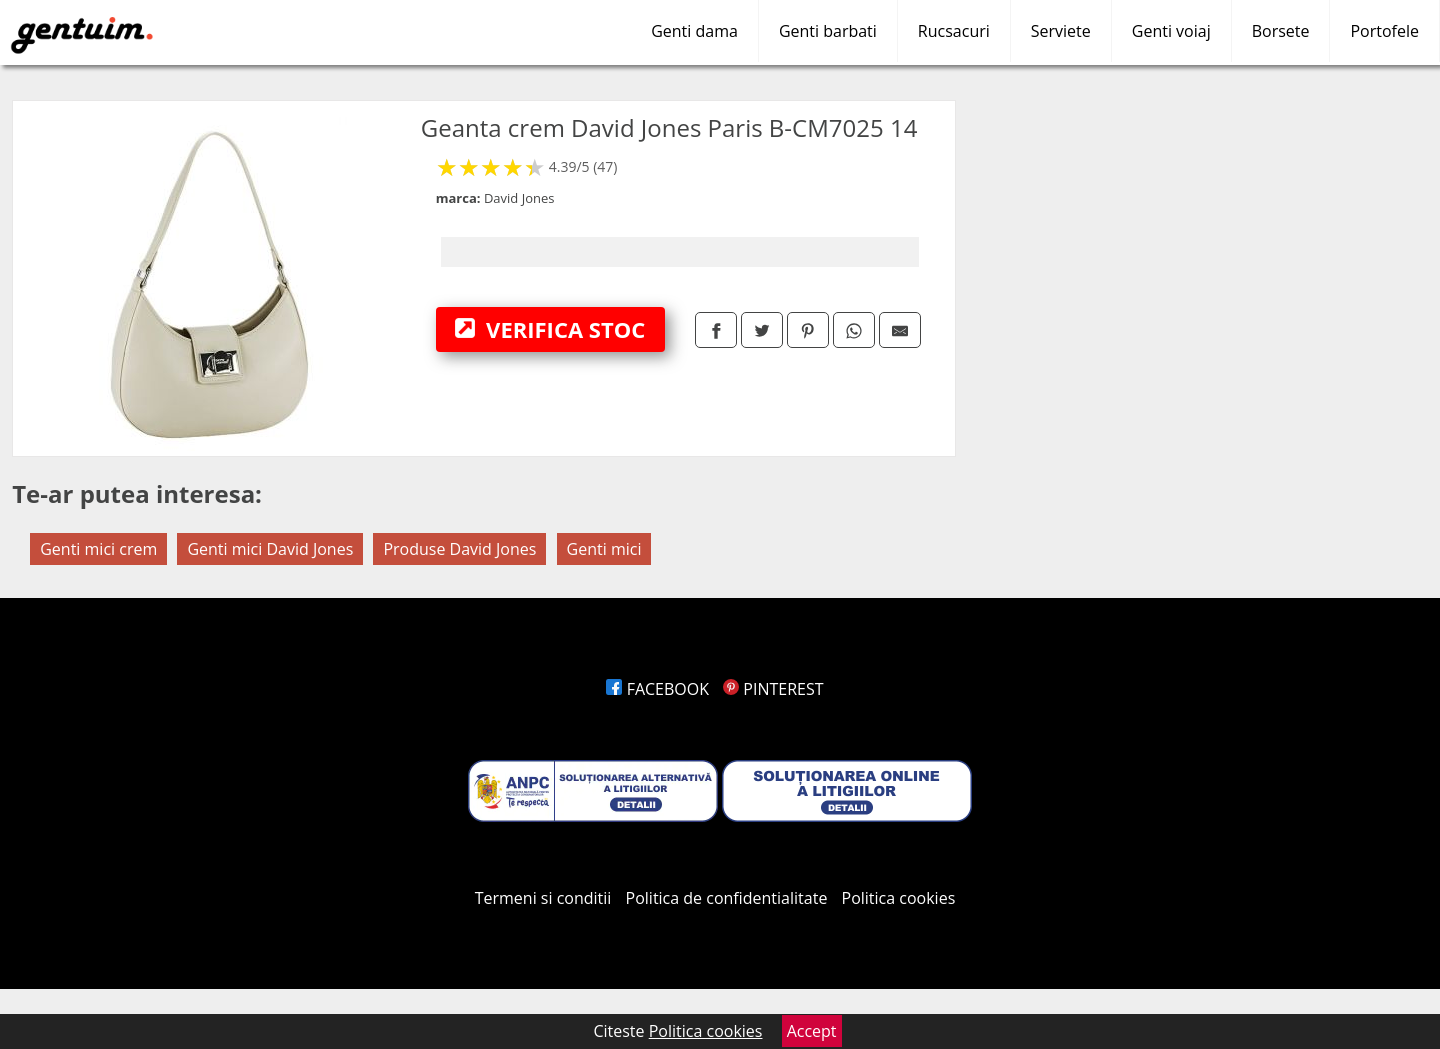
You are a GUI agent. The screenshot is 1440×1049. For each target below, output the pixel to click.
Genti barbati (828, 31)
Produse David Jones (459, 549)
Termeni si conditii (543, 898)
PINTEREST (773, 689)
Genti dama (694, 31)
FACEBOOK (657, 689)
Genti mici (604, 549)
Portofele (1384, 31)
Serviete (1061, 31)
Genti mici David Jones (270, 549)
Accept (812, 1031)
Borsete (1281, 31)
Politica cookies (899, 898)
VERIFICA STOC (550, 329)
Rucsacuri (954, 31)
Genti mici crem (98, 549)
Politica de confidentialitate (727, 898)
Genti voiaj (1171, 31)
